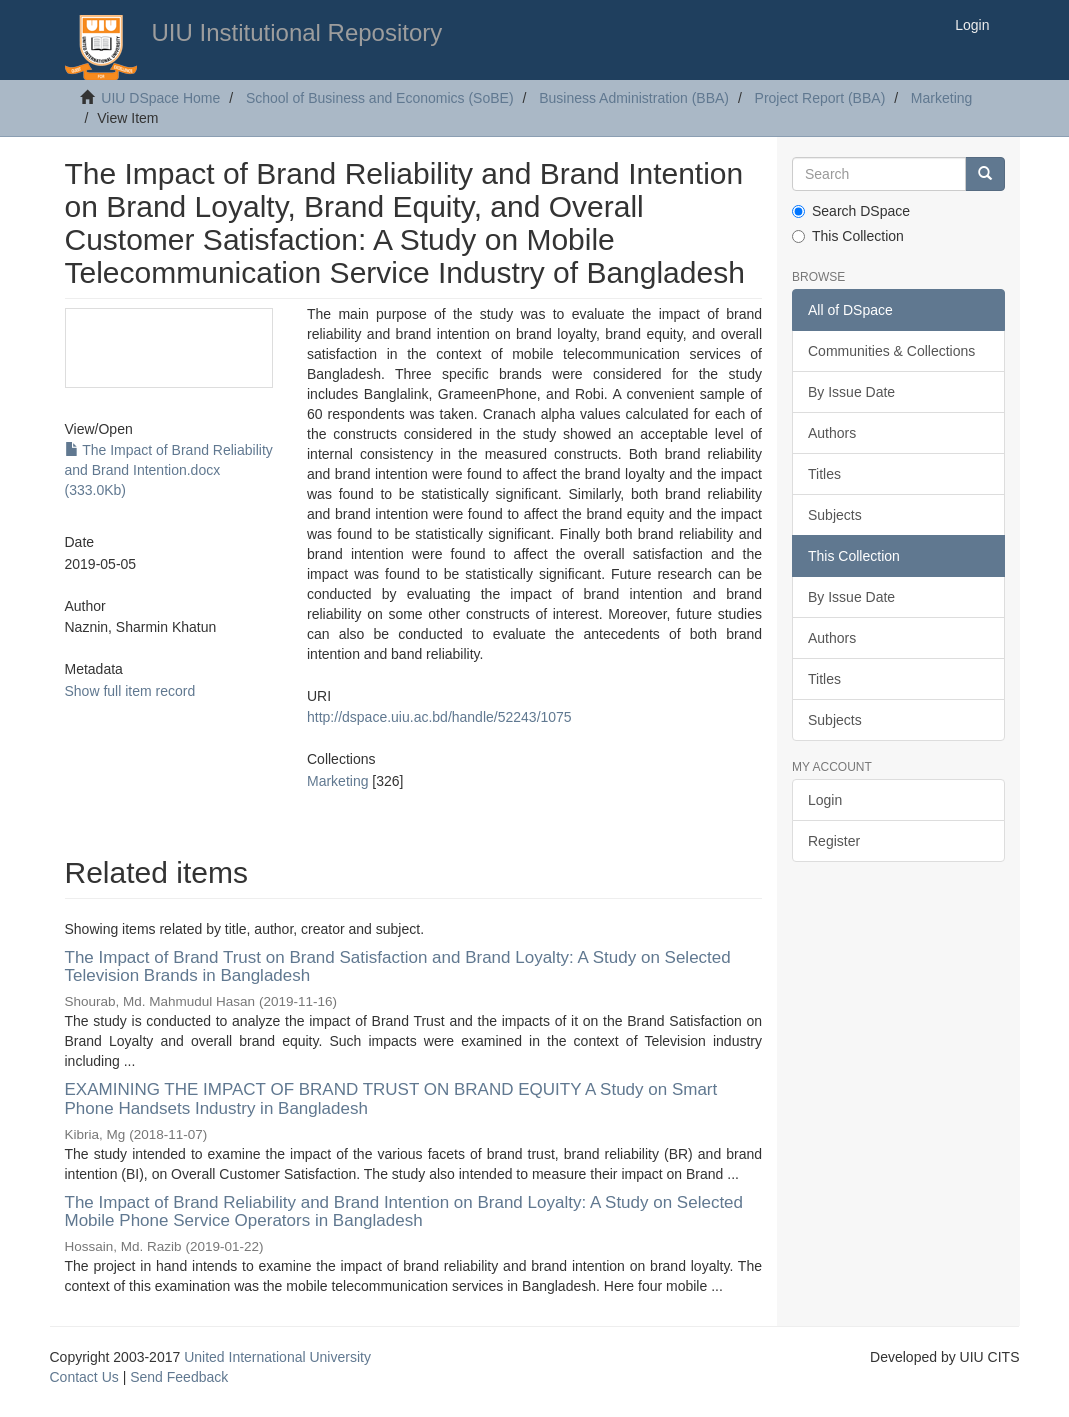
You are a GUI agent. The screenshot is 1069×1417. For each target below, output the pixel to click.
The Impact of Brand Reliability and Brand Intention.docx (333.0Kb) (169, 470)
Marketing (941, 98)
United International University (277, 1357)
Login (825, 800)
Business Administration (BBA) (634, 98)
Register (834, 841)
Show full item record (130, 691)
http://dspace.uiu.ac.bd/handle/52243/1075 (439, 717)
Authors (832, 433)
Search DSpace (851, 211)
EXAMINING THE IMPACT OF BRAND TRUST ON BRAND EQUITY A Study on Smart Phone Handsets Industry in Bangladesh (391, 1099)
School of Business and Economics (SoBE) (380, 98)
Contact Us (84, 1377)
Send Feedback (179, 1377)
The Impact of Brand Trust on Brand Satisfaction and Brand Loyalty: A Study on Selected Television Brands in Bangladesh (398, 967)
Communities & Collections (891, 351)
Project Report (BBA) (820, 98)
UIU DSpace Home (160, 98)
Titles (824, 474)
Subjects (835, 515)
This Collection (848, 236)
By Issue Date (851, 392)
